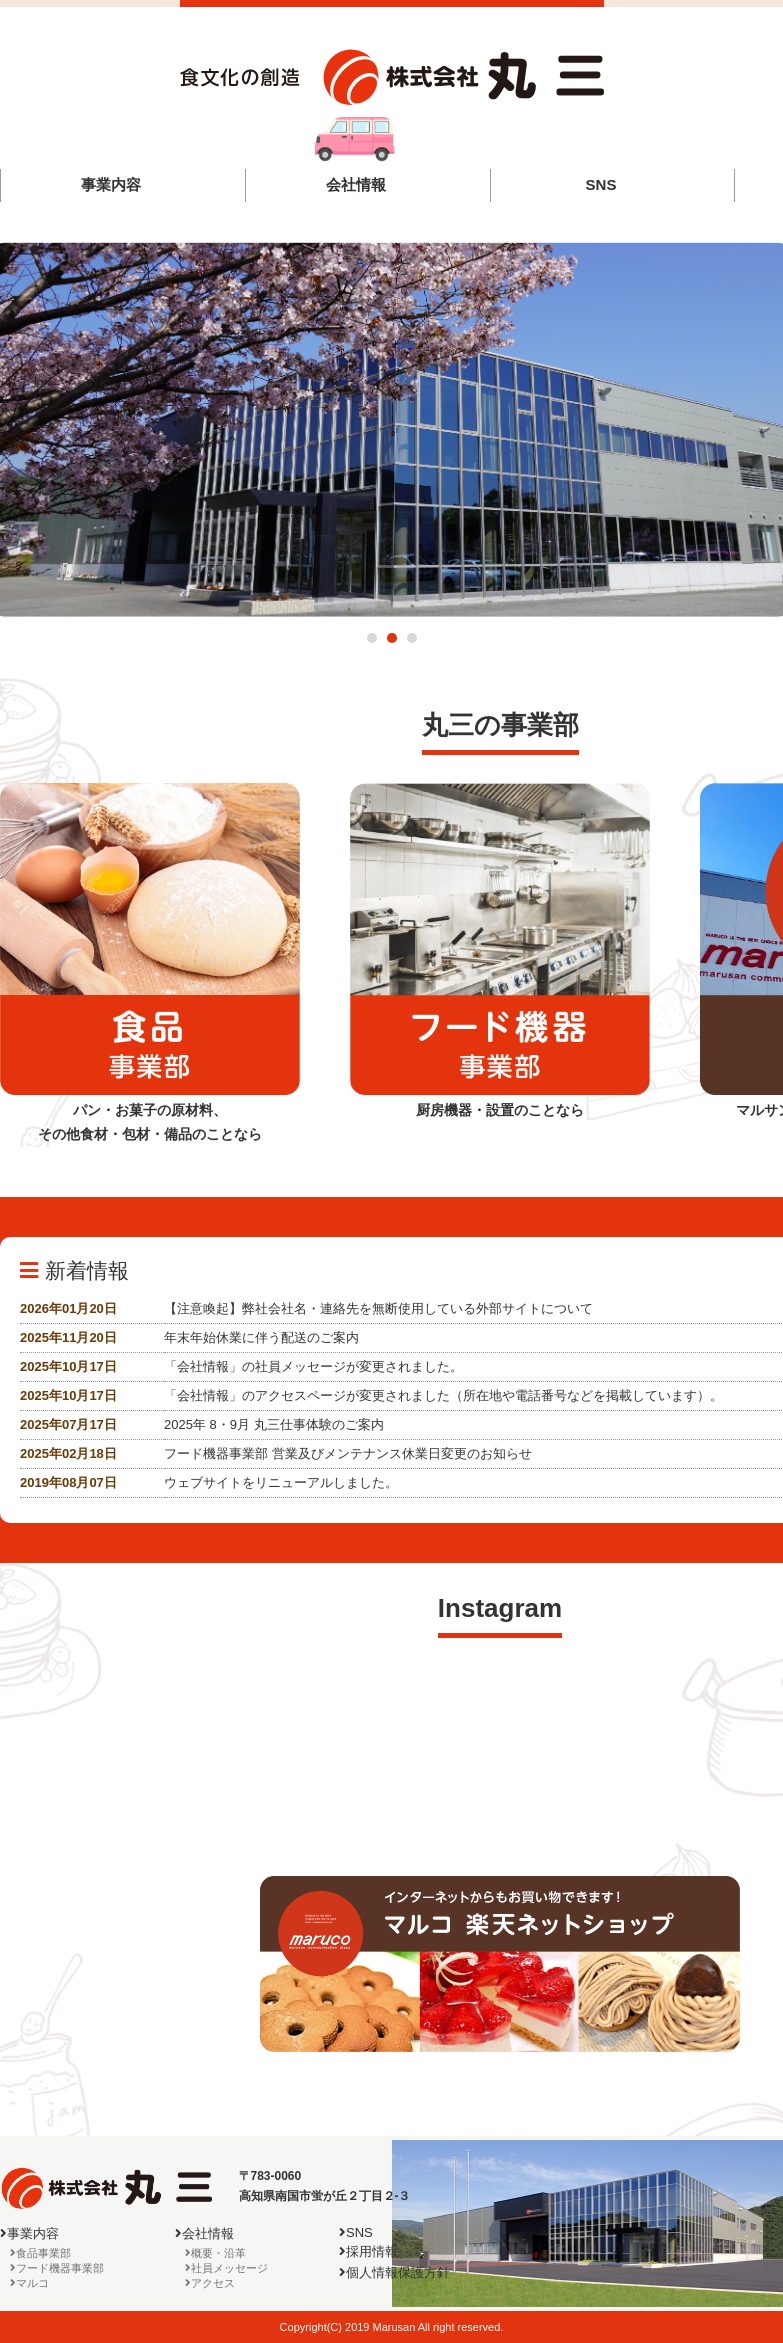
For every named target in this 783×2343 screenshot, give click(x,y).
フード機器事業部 (60, 2268)
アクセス (213, 2283)
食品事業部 (43, 2253)
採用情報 (372, 2251)
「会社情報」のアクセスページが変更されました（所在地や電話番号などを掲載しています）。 (443, 1395)
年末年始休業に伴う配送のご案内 (261, 1337)
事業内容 (111, 184)
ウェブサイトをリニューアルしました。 (281, 1482)
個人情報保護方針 (398, 2272)
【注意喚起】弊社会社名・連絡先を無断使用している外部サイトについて (378, 1308)
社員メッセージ (229, 2268)
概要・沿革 (218, 2253)
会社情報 (356, 184)
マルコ (32, 2283)
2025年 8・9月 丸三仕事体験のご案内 (274, 1424)
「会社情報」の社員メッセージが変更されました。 (313, 1366)
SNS (600, 184)
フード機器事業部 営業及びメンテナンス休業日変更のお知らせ (348, 1453)
